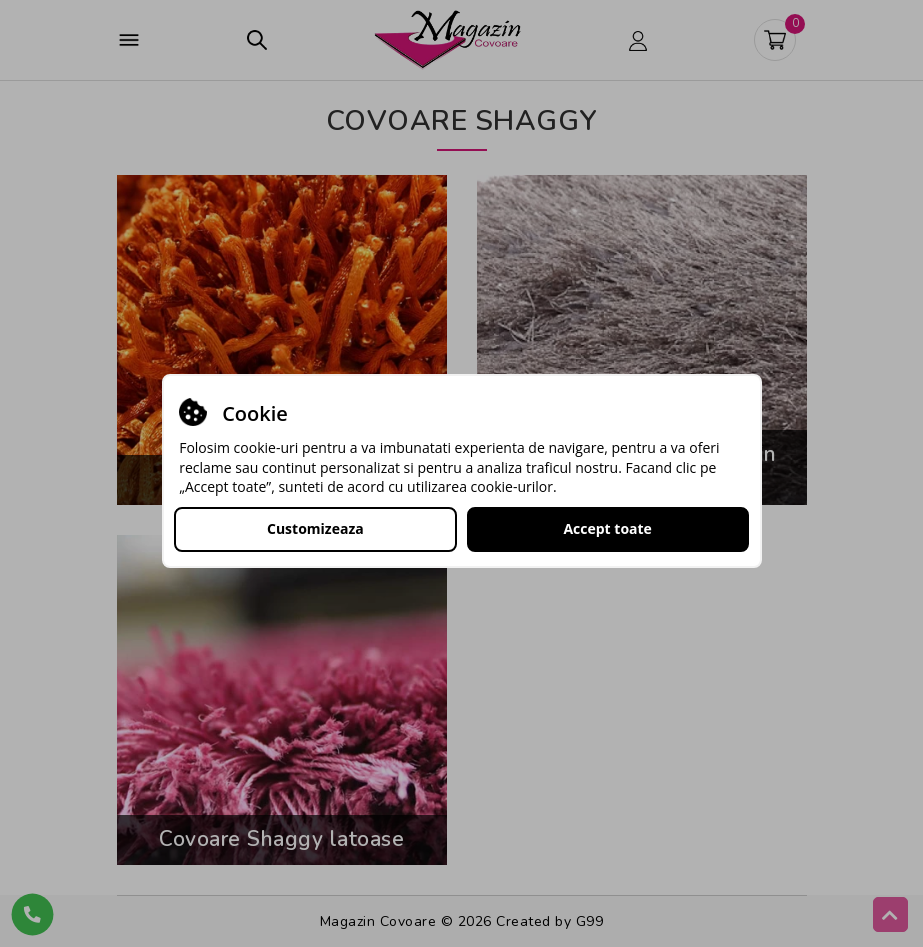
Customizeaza (315, 528)
